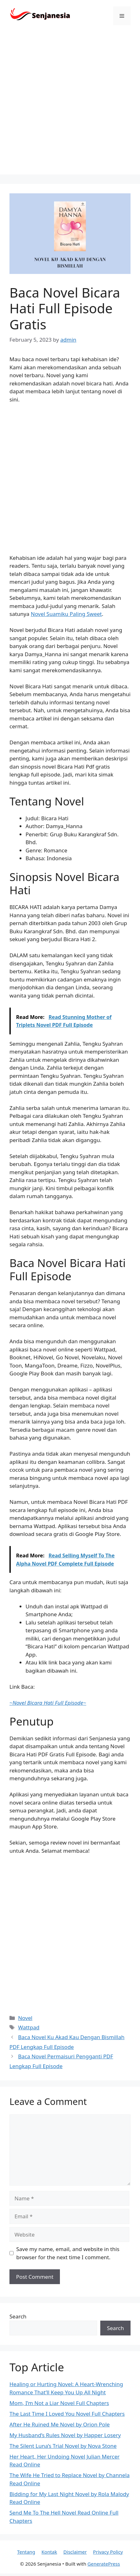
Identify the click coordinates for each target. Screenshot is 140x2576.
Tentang (26, 2552)
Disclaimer (75, 2552)
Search (17, 2316)
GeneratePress (103, 2564)
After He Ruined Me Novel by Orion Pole (59, 2424)
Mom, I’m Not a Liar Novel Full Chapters (59, 2403)
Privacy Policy (108, 2552)
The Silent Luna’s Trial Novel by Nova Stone (63, 2445)
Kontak (49, 2552)
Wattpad (28, 2027)
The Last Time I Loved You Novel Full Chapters (67, 2413)
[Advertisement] (70, 104)
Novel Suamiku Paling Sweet (66, 613)
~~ (47, 1702)
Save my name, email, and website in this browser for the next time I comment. (68, 2253)
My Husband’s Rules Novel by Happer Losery (65, 2435)
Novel (25, 2018)
